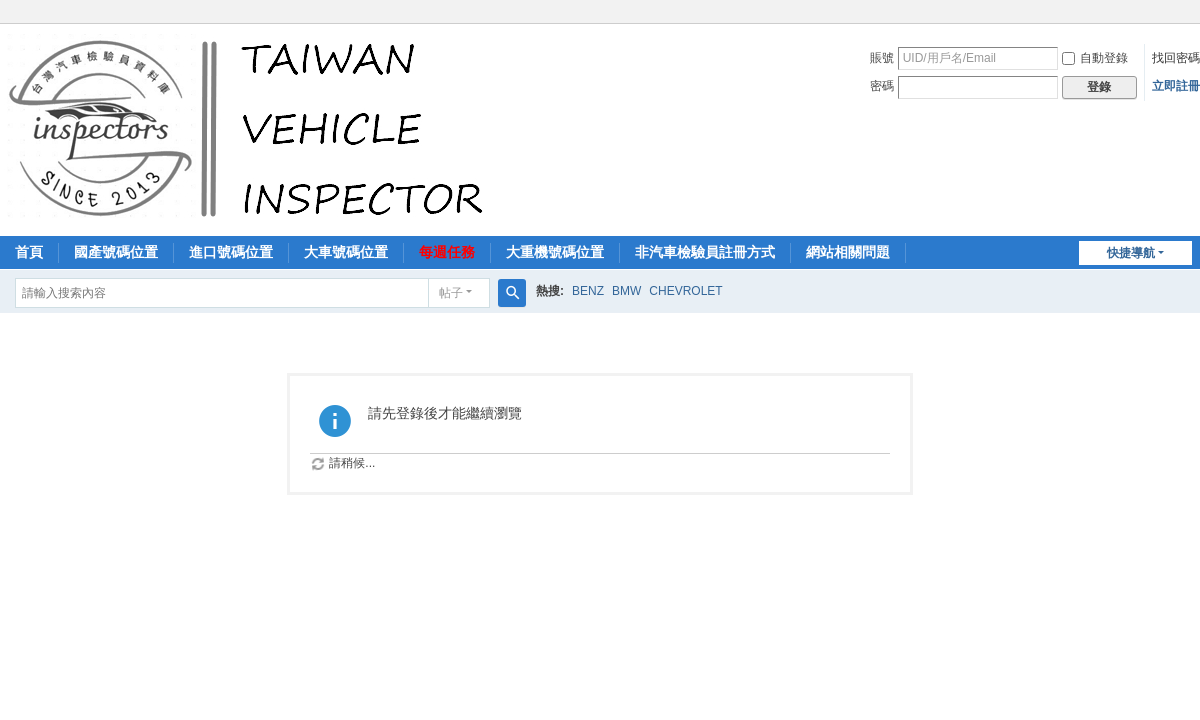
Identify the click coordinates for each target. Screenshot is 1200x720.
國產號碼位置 (116, 252)
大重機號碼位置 (555, 252)
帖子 (451, 293)
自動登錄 (1095, 58)
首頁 (29, 252)
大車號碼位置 (346, 252)
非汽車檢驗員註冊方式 (705, 252)
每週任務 (447, 252)
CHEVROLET (685, 291)
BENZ (588, 291)
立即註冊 (1176, 86)
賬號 (882, 58)
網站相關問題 (848, 252)
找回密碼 (1176, 58)
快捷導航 (1131, 253)
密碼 (882, 86)
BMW (626, 291)
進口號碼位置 (231, 252)
